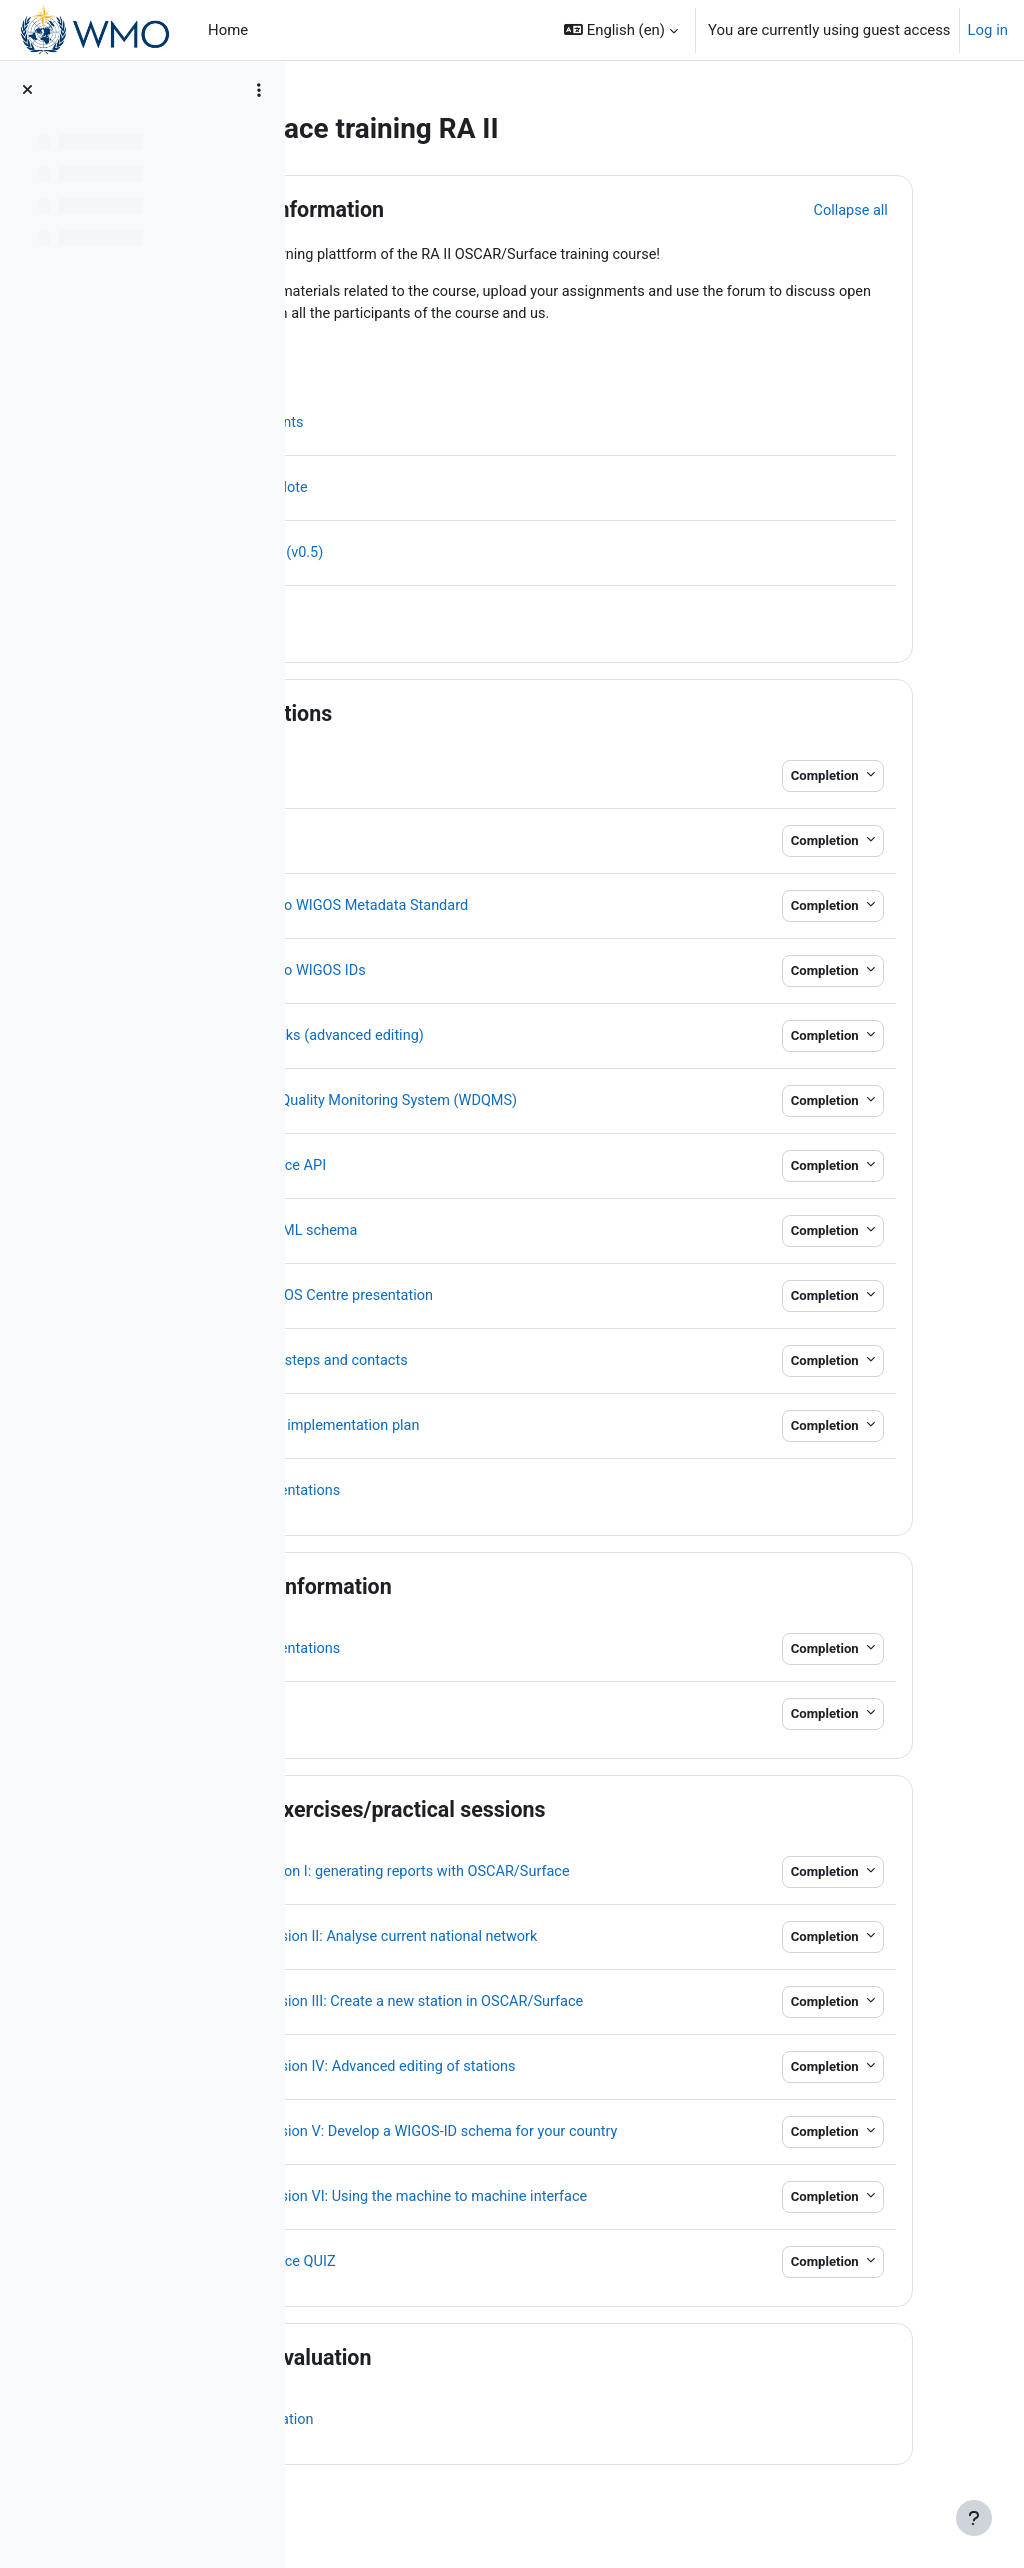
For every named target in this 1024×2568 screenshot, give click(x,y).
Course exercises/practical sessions (567, 1811)
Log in (988, 30)
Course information (486, 209)
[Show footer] (974, 2518)
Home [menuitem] (228, 30)
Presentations (460, 715)
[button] (621, 30)
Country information (490, 1588)
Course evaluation (480, 2372)
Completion (866, 777)
